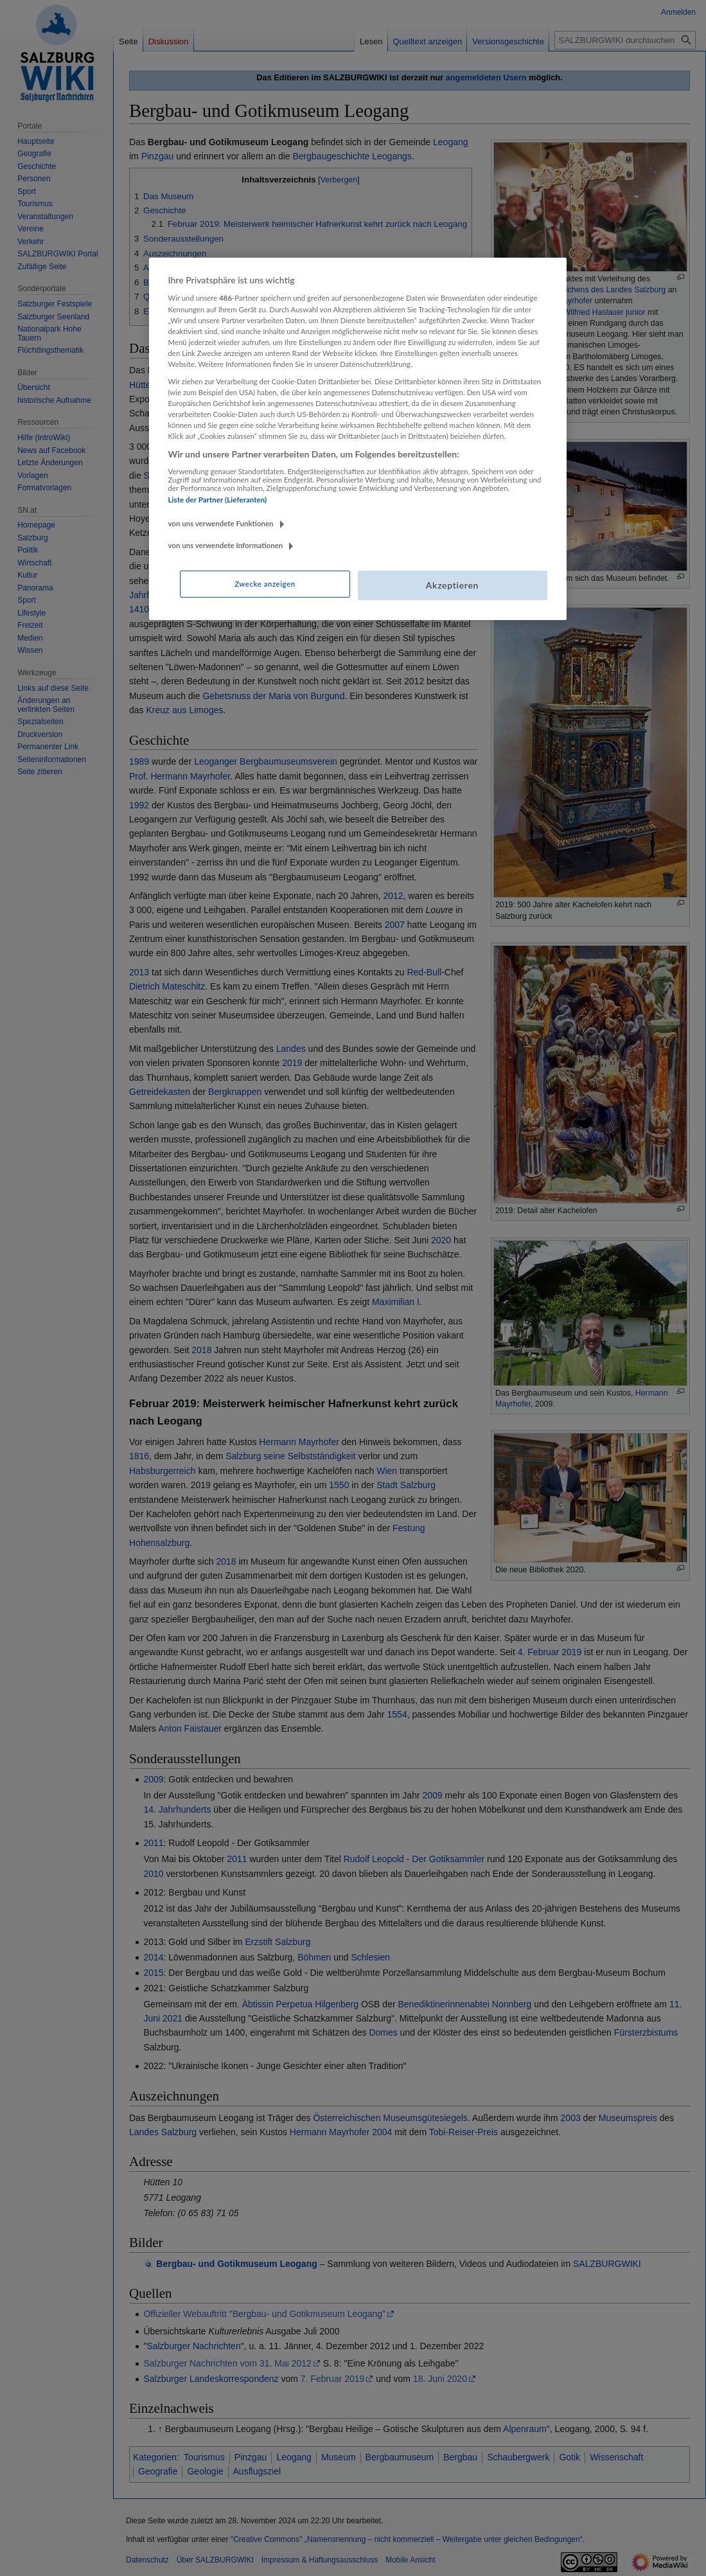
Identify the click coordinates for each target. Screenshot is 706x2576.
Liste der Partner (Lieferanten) (217, 499)
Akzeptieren (452, 585)
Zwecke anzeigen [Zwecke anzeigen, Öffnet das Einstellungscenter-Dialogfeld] (264, 584)
